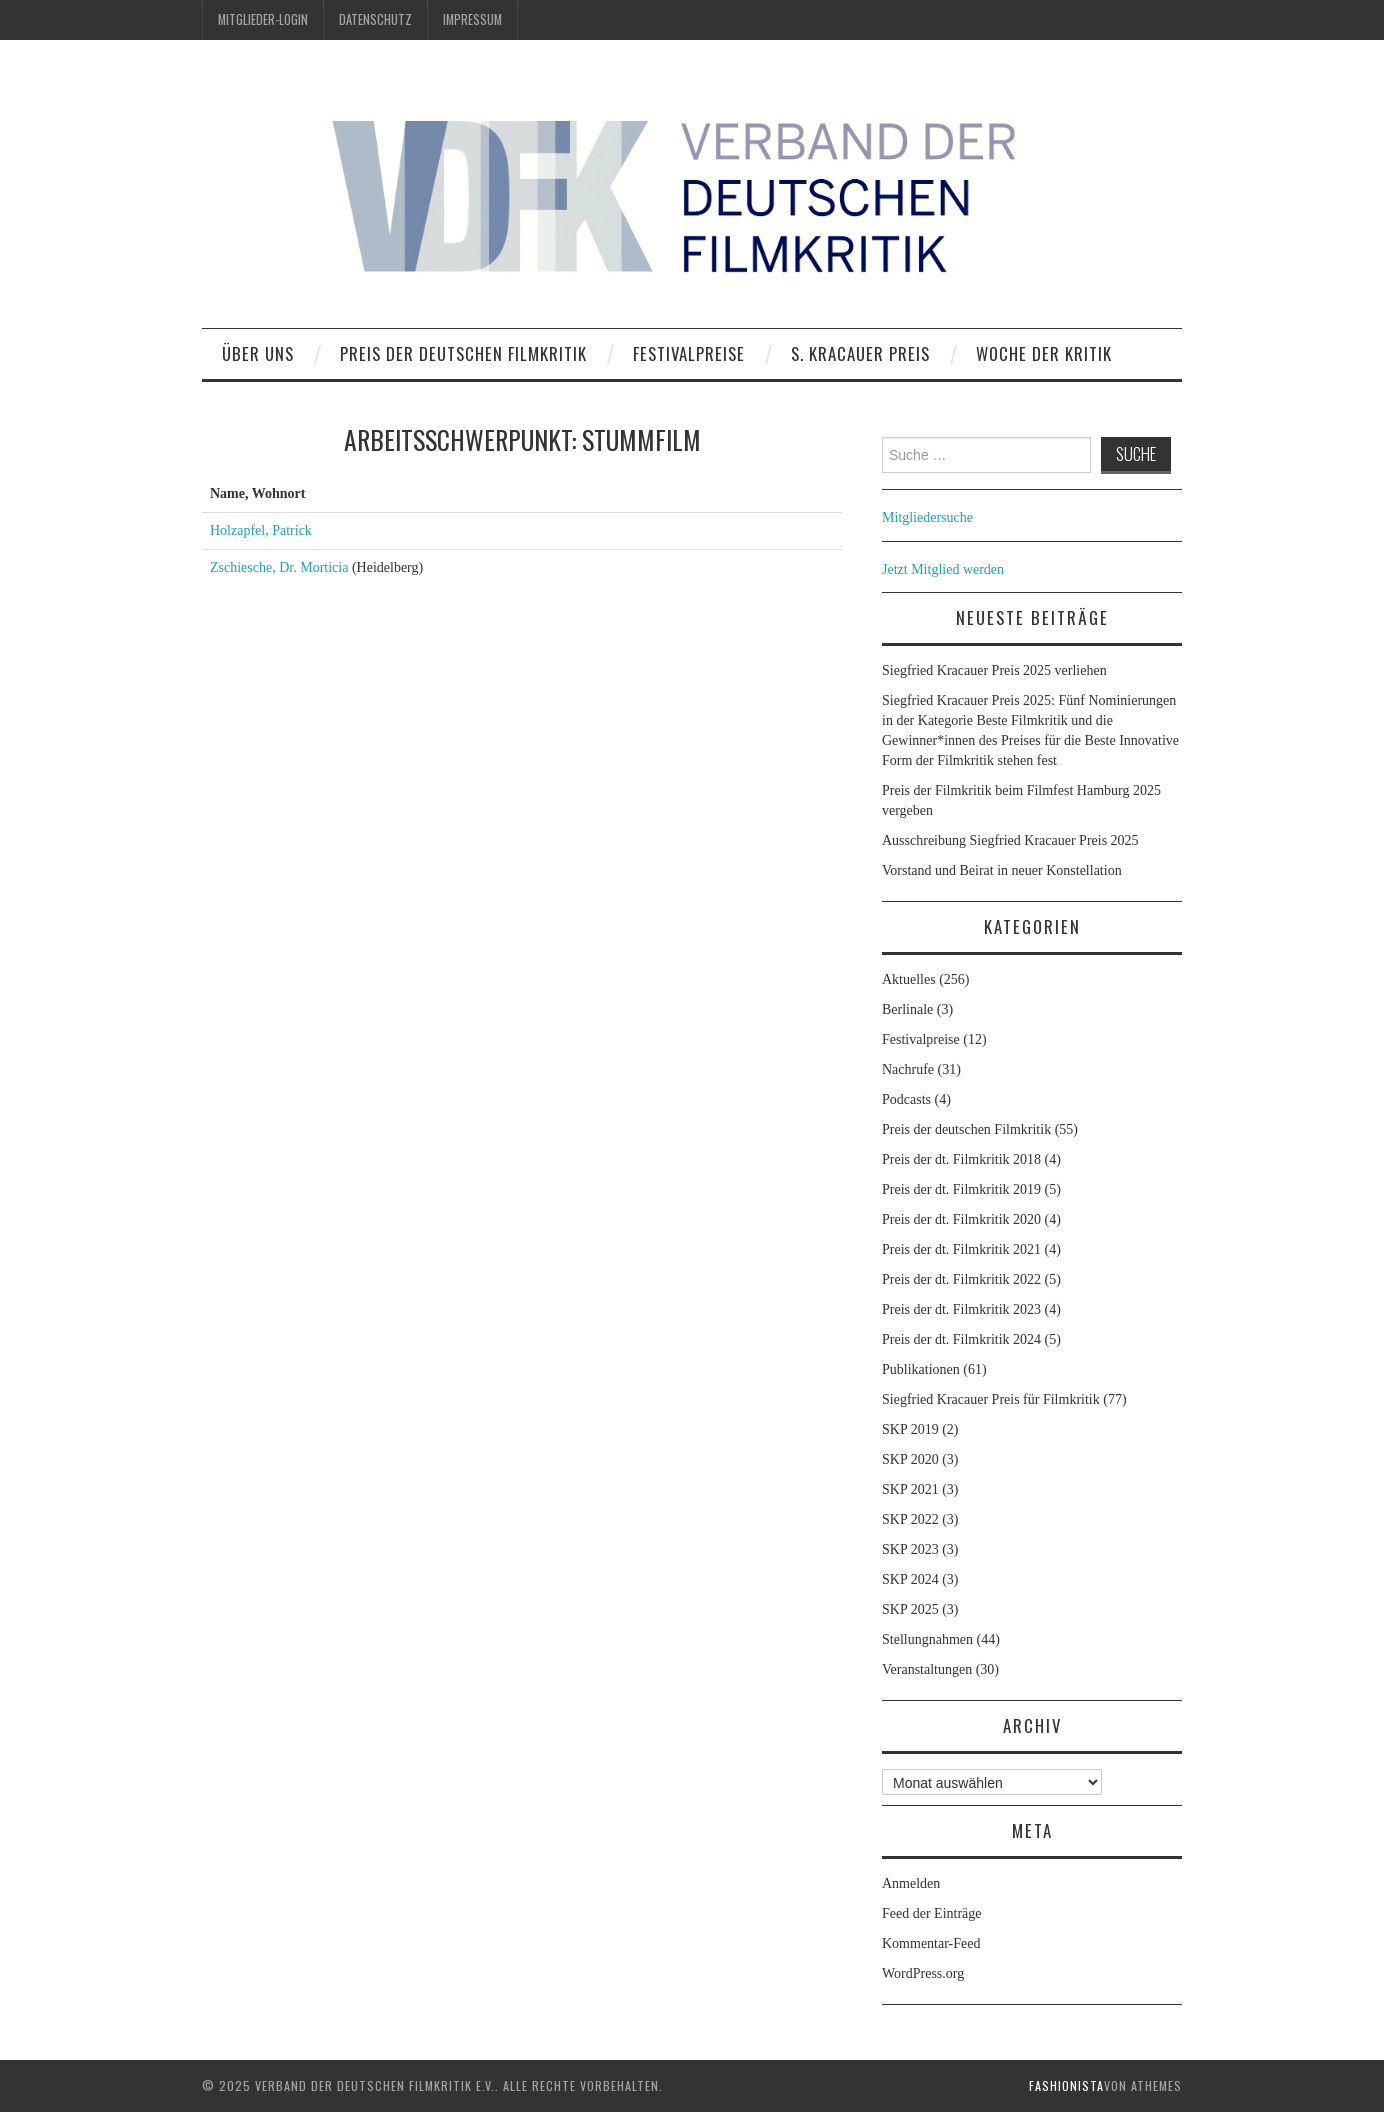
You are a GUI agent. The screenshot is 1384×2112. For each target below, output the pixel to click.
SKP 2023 (910, 1549)
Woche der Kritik (1044, 353)
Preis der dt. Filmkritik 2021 (961, 1249)
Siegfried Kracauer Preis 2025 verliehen (994, 670)
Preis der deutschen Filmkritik (463, 353)
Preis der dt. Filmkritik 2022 (961, 1279)
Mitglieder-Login (263, 19)
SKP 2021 (910, 1489)
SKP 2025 (910, 1609)
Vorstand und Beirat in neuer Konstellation (1002, 870)
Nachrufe (908, 1069)
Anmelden (911, 1883)
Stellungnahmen (927, 1639)
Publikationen (921, 1369)
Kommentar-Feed (931, 1943)
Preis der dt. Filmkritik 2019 (961, 1189)
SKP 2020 (910, 1459)
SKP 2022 (910, 1519)
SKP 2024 (910, 1579)
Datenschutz (375, 19)
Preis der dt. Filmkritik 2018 (961, 1159)
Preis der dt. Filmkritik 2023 (961, 1309)
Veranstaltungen (927, 1669)
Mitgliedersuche (927, 517)
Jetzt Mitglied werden (943, 569)
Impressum (472, 19)
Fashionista (1066, 2085)
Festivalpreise (689, 353)
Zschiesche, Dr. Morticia (279, 567)
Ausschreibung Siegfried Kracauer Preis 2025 (1012, 840)
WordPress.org (923, 1973)
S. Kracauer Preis (860, 353)
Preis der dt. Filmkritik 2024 (961, 1339)
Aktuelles (909, 979)
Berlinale (907, 1009)
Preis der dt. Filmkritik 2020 (961, 1219)
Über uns (258, 353)
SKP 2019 (910, 1429)
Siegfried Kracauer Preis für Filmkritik (991, 1399)
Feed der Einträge (932, 1913)
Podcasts (906, 1099)
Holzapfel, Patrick (261, 530)
